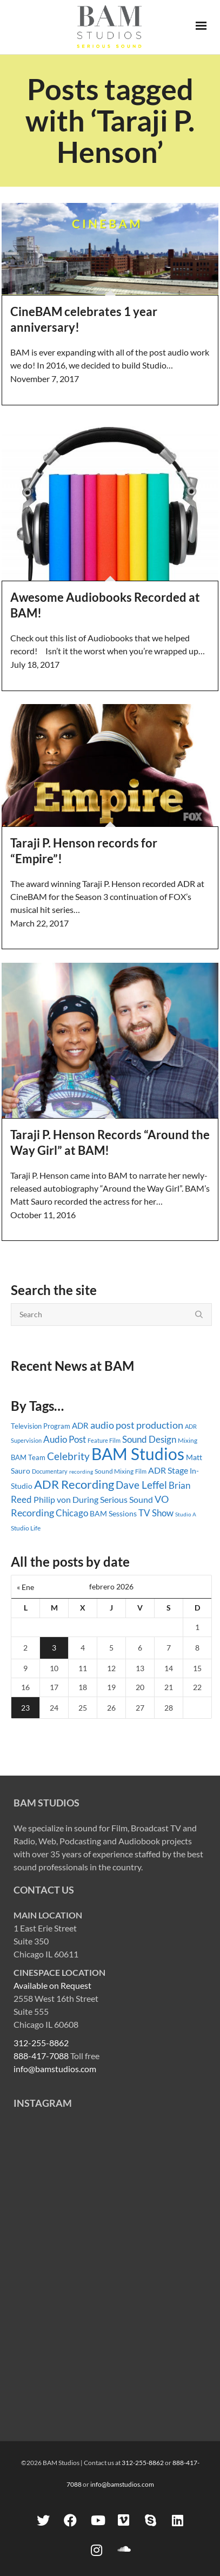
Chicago (72, 1513)
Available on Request (52, 1985)
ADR (80, 1425)
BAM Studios (137, 1453)
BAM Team (28, 1457)
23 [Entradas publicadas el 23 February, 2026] (25, 1707)
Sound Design (149, 1439)
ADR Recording (74, 1484)
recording (81, 1471)
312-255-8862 (41, 2043)
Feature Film (104, 1440)
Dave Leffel (141, 1484)
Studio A (185, 1514)
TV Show (156, 1513)
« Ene (25, 1587)
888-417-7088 (41, 2056)
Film (140, 1471)
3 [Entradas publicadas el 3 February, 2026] (54, 1647)
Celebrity (68, 1456)
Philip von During (66, 1499)
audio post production (136, 1425)
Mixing (187, 1440)
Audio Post (64, 1439)
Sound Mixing (114, 1471)
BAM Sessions (113, 1513)
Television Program (40, 1426)
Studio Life (26, 1528)
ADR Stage (168, 1470)
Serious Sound (126, 1499)
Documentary (50, 1471)
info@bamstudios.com (55, 2069)
